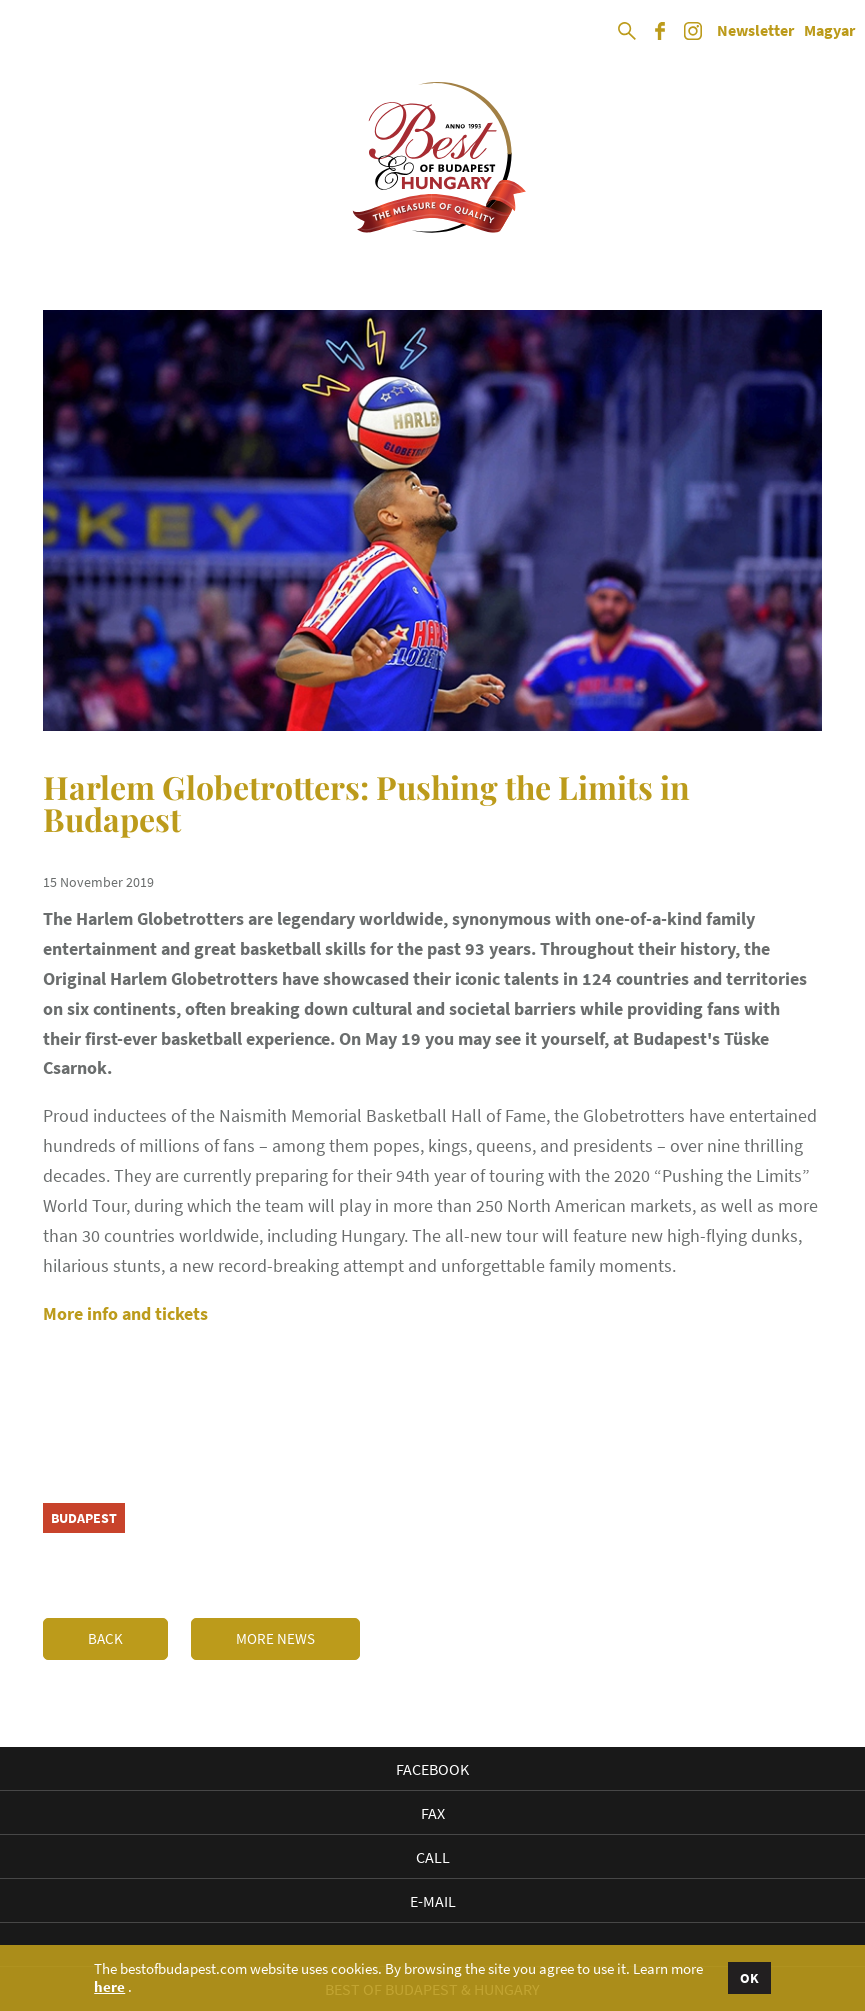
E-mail (433, 1901)
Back (105, 1638)
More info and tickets (125, 1313)
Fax (433, 1813)
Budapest (84, 1518)
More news (275, 1638)
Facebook (432, 1769)
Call (433, 1857)
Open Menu (32, 32)
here (109, 1987)
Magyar (829, 31)
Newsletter (755, 31)
